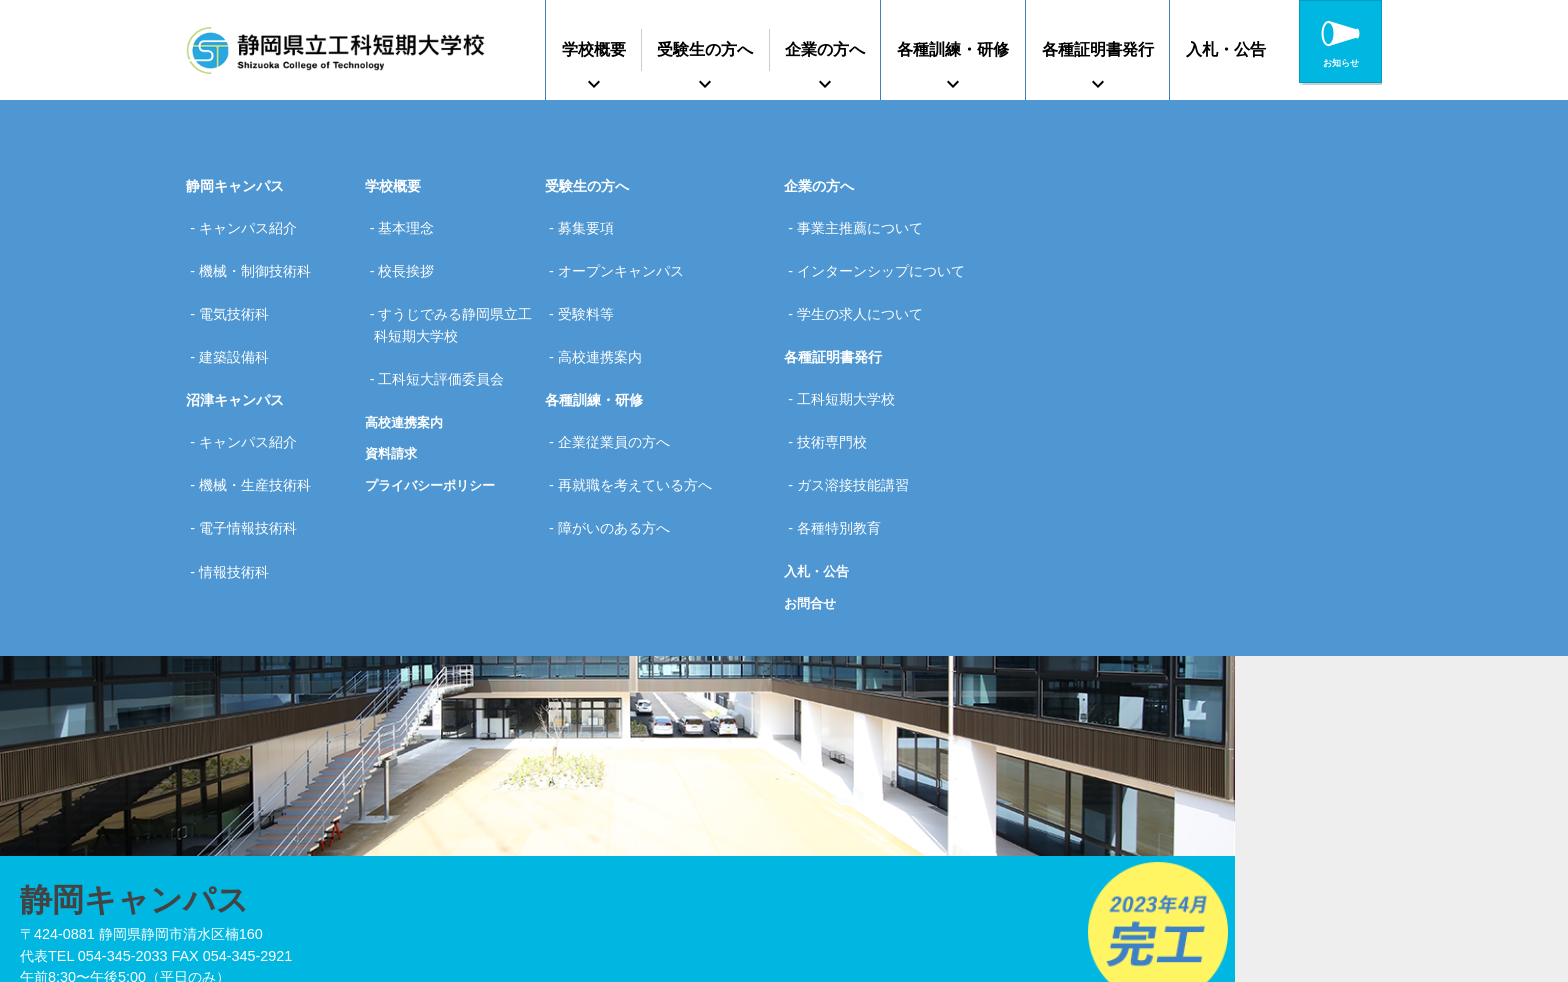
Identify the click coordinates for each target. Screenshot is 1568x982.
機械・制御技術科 (261, 254)
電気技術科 (240, 286)
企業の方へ (825, 49)
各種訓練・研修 (953, 49)
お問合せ (812, 522)
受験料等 (592, 286)
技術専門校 (838, 390)
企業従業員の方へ (620, 390)
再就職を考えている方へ (641, 422)
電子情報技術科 (254, 454)
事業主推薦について (866, 222)
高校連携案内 (407, 375)
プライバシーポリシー (435, 439)
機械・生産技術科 (261, 422)
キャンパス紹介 (254, 222)
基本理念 (412, 222)
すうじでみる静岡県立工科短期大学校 (454, 297)
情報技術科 (240, 485)
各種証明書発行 (1098, 49)
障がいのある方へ (620, 454)
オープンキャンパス (627, 254)
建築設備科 (240, 317)
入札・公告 (1226, 49)
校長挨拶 (412, 254)
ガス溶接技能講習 (859, 422)
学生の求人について (866, 286)
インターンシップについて (887, 254)
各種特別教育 (845, 454)
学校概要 (594, 49)
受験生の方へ (705, 49)
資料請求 (393, 407)
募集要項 (592, 222)
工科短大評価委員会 (447, 339)
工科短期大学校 (852, 359)
